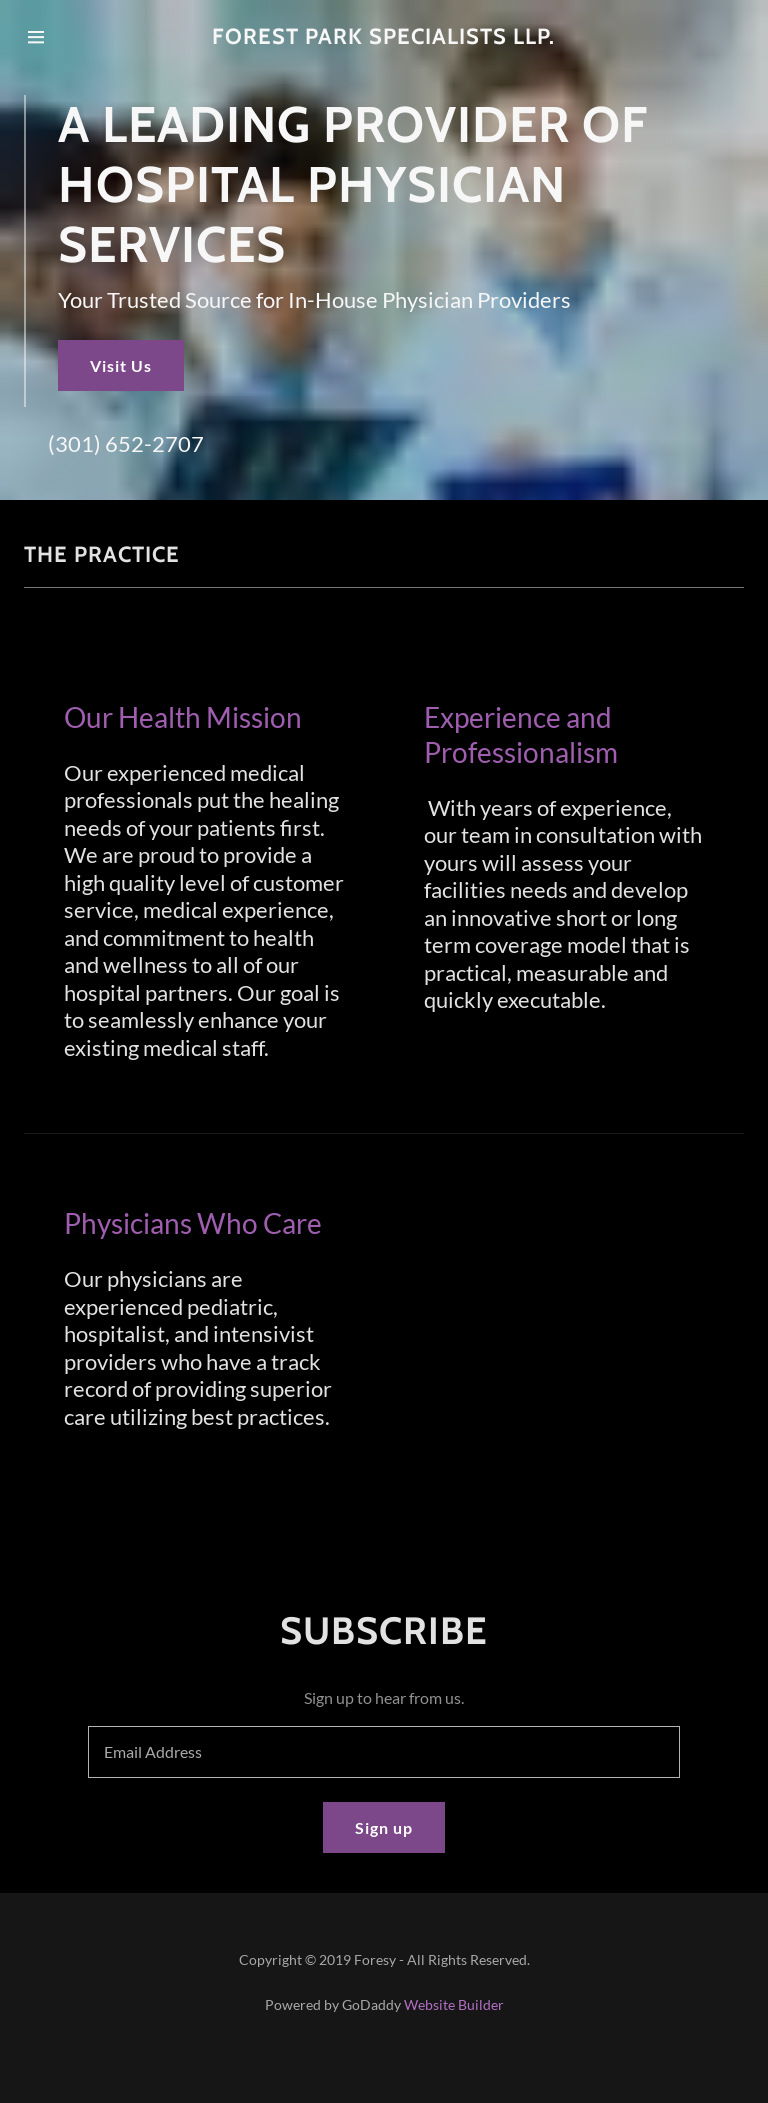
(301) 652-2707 (126, 443)
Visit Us (121, 365)
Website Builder (454, 2004)
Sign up (384, 1827)
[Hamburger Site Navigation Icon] (57, 37)
